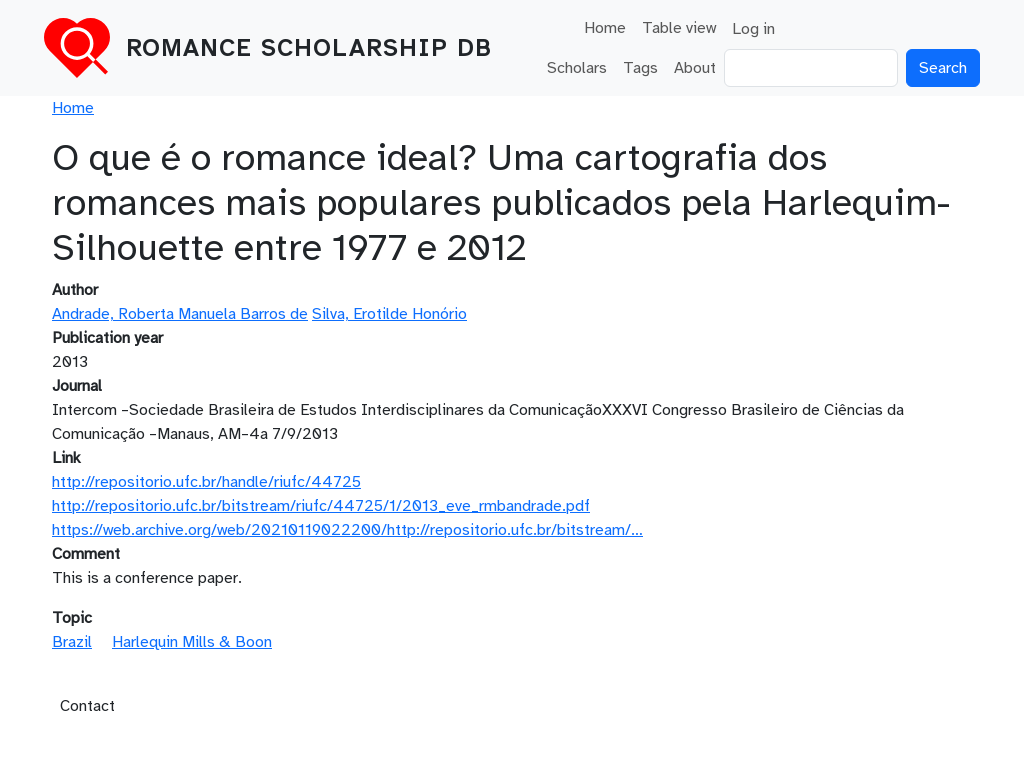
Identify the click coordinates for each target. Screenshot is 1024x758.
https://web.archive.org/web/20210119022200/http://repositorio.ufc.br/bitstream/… (347, 530)
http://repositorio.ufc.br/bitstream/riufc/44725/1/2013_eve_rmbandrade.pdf (321, 506)
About (695, 68)
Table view (679, 28)
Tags (640, 68)
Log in (753, 29)
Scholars (577, 68)
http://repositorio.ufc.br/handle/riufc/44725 (206, 482)
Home (605, 28)
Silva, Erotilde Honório (389, 314)
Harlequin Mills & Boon (192, 642)
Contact (87, 706)
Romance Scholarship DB (309, 48)
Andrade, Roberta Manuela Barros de (180, 314)
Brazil (72, 642)
